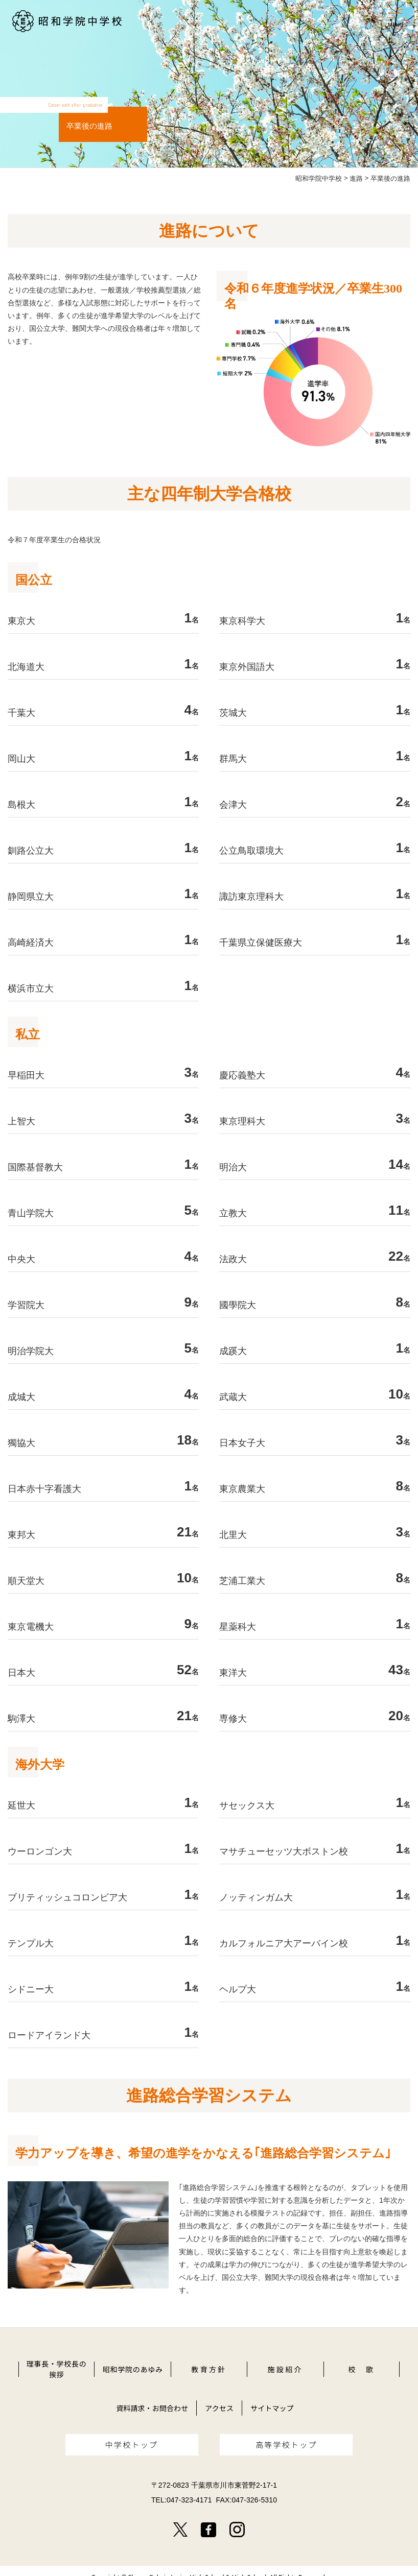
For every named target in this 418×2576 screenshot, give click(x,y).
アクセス (219, 2408)
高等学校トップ (286, 2444)
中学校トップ (131, 2444)
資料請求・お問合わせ (152, 2408)
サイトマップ (272, 2408)
